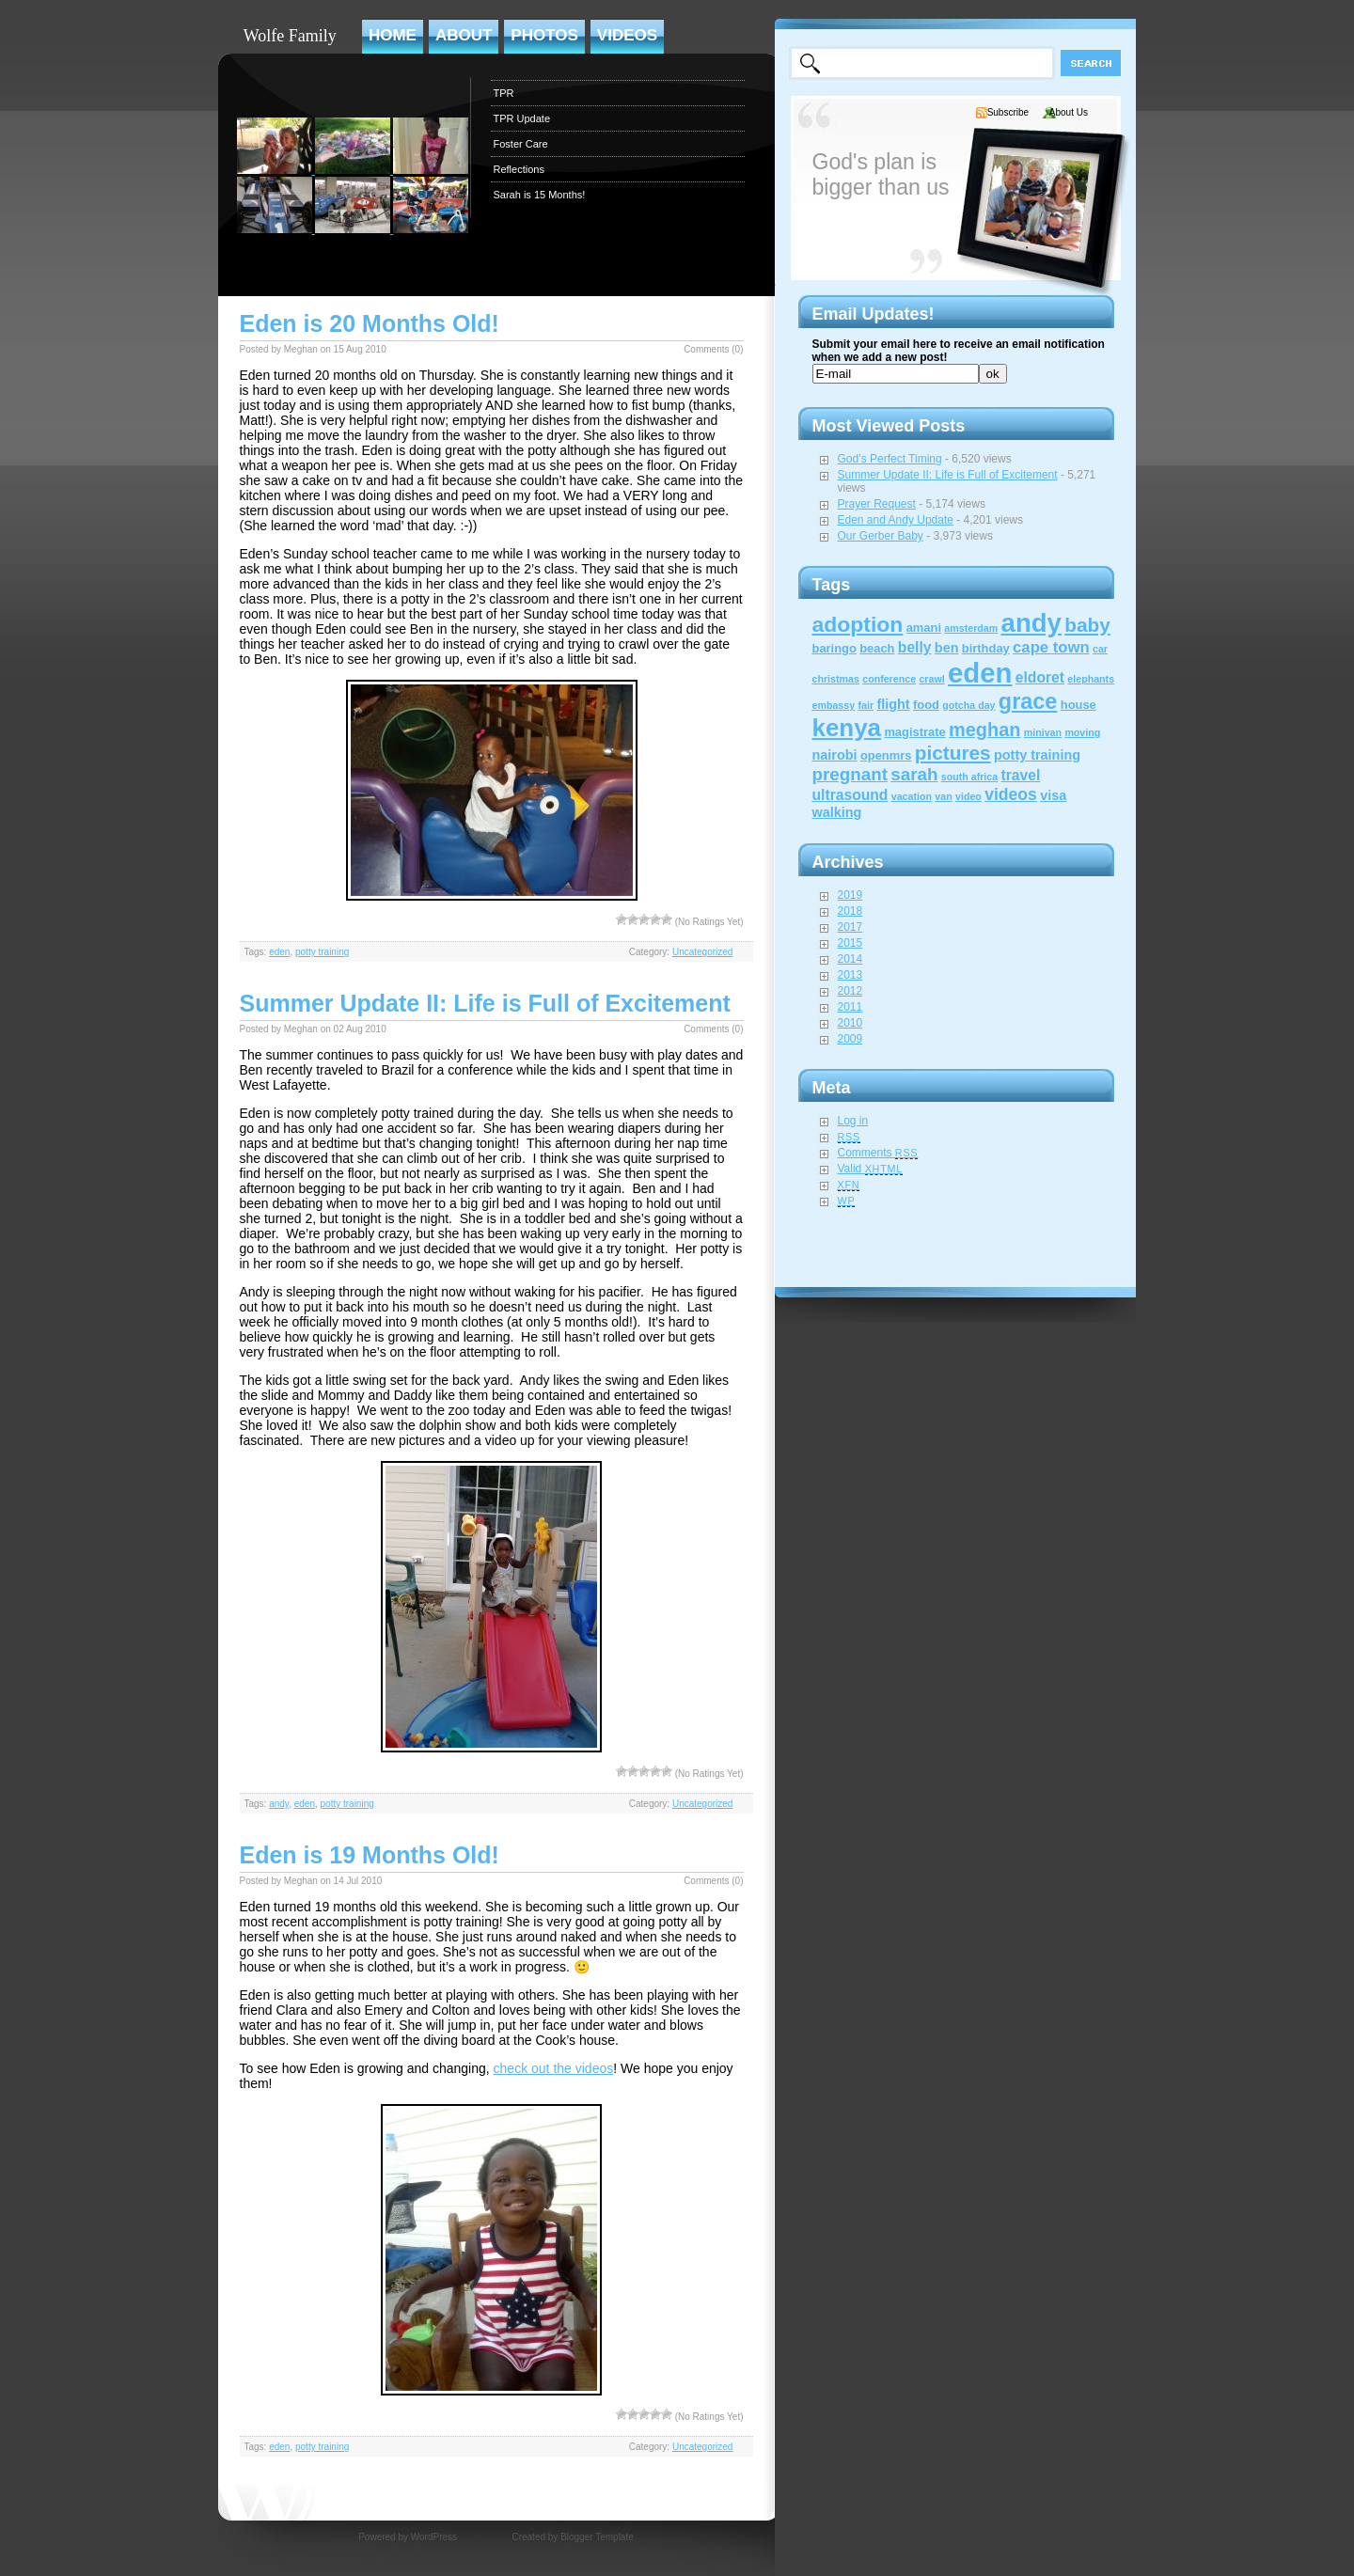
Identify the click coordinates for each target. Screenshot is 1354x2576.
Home (393, 35)
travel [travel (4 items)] (1021, 775)
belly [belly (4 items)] (915, 647)
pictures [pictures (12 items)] (953, 752)
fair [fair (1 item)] (866, 705)
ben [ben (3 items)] (947, 647)
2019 (850, 895)
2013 (850, 975)
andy (279, 1803)
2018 (850, 911)
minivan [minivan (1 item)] (1043, 732)
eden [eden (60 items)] (980, 672)
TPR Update (522, 118)
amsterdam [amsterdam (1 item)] (971, 628)
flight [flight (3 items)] (892, 704)
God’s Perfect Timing (890, 458)
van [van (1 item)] (943, 796)
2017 (850, 927)
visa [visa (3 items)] (1053, 795)
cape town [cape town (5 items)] (1051, 647)
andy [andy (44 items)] (1031, 622)
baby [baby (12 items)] (1087, 625)
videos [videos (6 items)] (1010, 794)
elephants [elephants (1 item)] (1090, 678)
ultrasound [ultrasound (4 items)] (850, 795)
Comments (878, 1152)
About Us (1068, 112)
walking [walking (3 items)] (837, 812)
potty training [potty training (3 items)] (1037, 754)
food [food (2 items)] (926, 705)
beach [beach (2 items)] (876, 648)
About (463, 35)
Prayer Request (877, 503)
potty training (322, 952)
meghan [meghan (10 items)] (984, 729)
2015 (850, 943)
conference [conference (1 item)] (889, 678)
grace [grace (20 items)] (1028, 701)
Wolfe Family (290, 35)
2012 (850, 990)
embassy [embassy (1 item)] (834, 705)
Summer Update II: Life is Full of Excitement (485, 1003)
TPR (504, 93)
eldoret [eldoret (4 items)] (1040, 677)
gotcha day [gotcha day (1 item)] (968, 705)
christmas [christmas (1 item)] (835, 678)
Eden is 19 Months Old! (369, 1855)
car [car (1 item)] (1100, 648)
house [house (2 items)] (1078, 705)
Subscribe (1008, 112)
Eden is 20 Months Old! (369, 323)
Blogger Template (597, 2537)
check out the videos (554, 2068)
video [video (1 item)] (968, 796)
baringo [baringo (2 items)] (834, 648)
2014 (850, 959)
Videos (627, 35)
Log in (853, 1120)
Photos (544, 35)
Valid (871, 1168)
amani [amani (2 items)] (923, 627)
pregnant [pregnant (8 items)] (850, 774)
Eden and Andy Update (895, 519)
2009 (850, 1038)
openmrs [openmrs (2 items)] (886, 755)
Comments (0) (713, 349)
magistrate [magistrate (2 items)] (914, 732)
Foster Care (521, 143)
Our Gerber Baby (880, 535)
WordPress (434, 2537)
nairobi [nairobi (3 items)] (835, 754)
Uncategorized (702, 952)
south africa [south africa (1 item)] (969, 776)
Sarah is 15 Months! (540, 194)
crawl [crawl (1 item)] (931, 678)
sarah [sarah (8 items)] (913, 774)
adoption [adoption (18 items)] (858, 624)
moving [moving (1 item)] (1082, 732)
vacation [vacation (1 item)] (911, 796)
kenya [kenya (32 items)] (847, 728)
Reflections (519, 169)
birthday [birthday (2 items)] (986, 648)
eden (279, 952)
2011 (850, 1006)
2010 (850, 1022)
